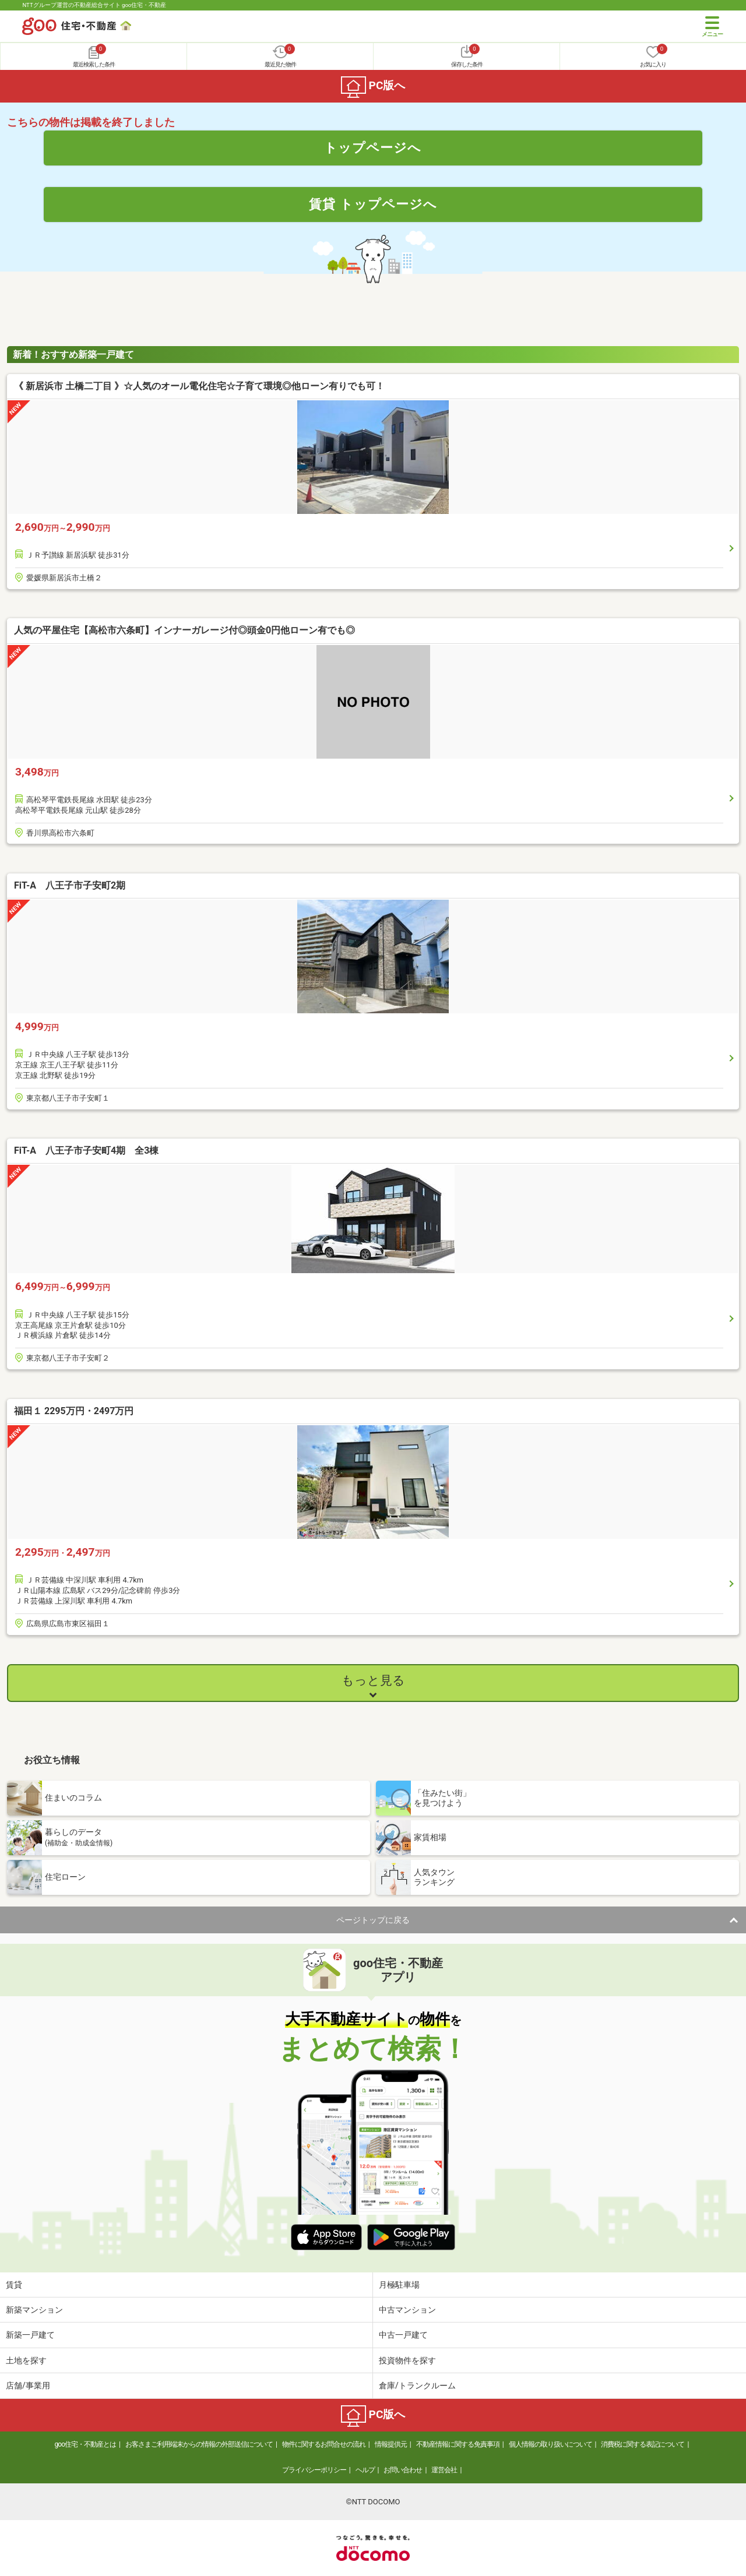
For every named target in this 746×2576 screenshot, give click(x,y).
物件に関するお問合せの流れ (323, 2444)
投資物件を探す (407, 2360)
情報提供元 (391, 2444)
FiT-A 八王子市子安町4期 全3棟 (86, 1150)
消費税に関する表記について (642, 2444)
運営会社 (444, 2470)
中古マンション (407, 2309)
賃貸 (14, 2284)
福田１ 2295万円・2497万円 (73, 1410)
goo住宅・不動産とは (85, 2444)
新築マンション (34, 2309)
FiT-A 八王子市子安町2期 (69, 885)
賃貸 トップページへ (373, 204)
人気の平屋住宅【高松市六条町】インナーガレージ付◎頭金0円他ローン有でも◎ (184, 630)
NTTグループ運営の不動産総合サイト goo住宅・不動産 (94, 5)
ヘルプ (365, 2470)
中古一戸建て (403, 2334)
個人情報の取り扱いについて (550, 2444)
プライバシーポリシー (314, 2470)
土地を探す (26, 2360)
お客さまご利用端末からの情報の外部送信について (199, 2444)
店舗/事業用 (28, 2385)
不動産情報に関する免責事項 (457, 2444)
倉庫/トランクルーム (417, 2385)
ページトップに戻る (373, 1920)
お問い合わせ (402, 2470)
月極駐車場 (399, 2284)
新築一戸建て (30, 2334)
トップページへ (372, 147)
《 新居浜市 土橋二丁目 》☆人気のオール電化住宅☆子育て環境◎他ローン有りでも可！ (199, 386)
